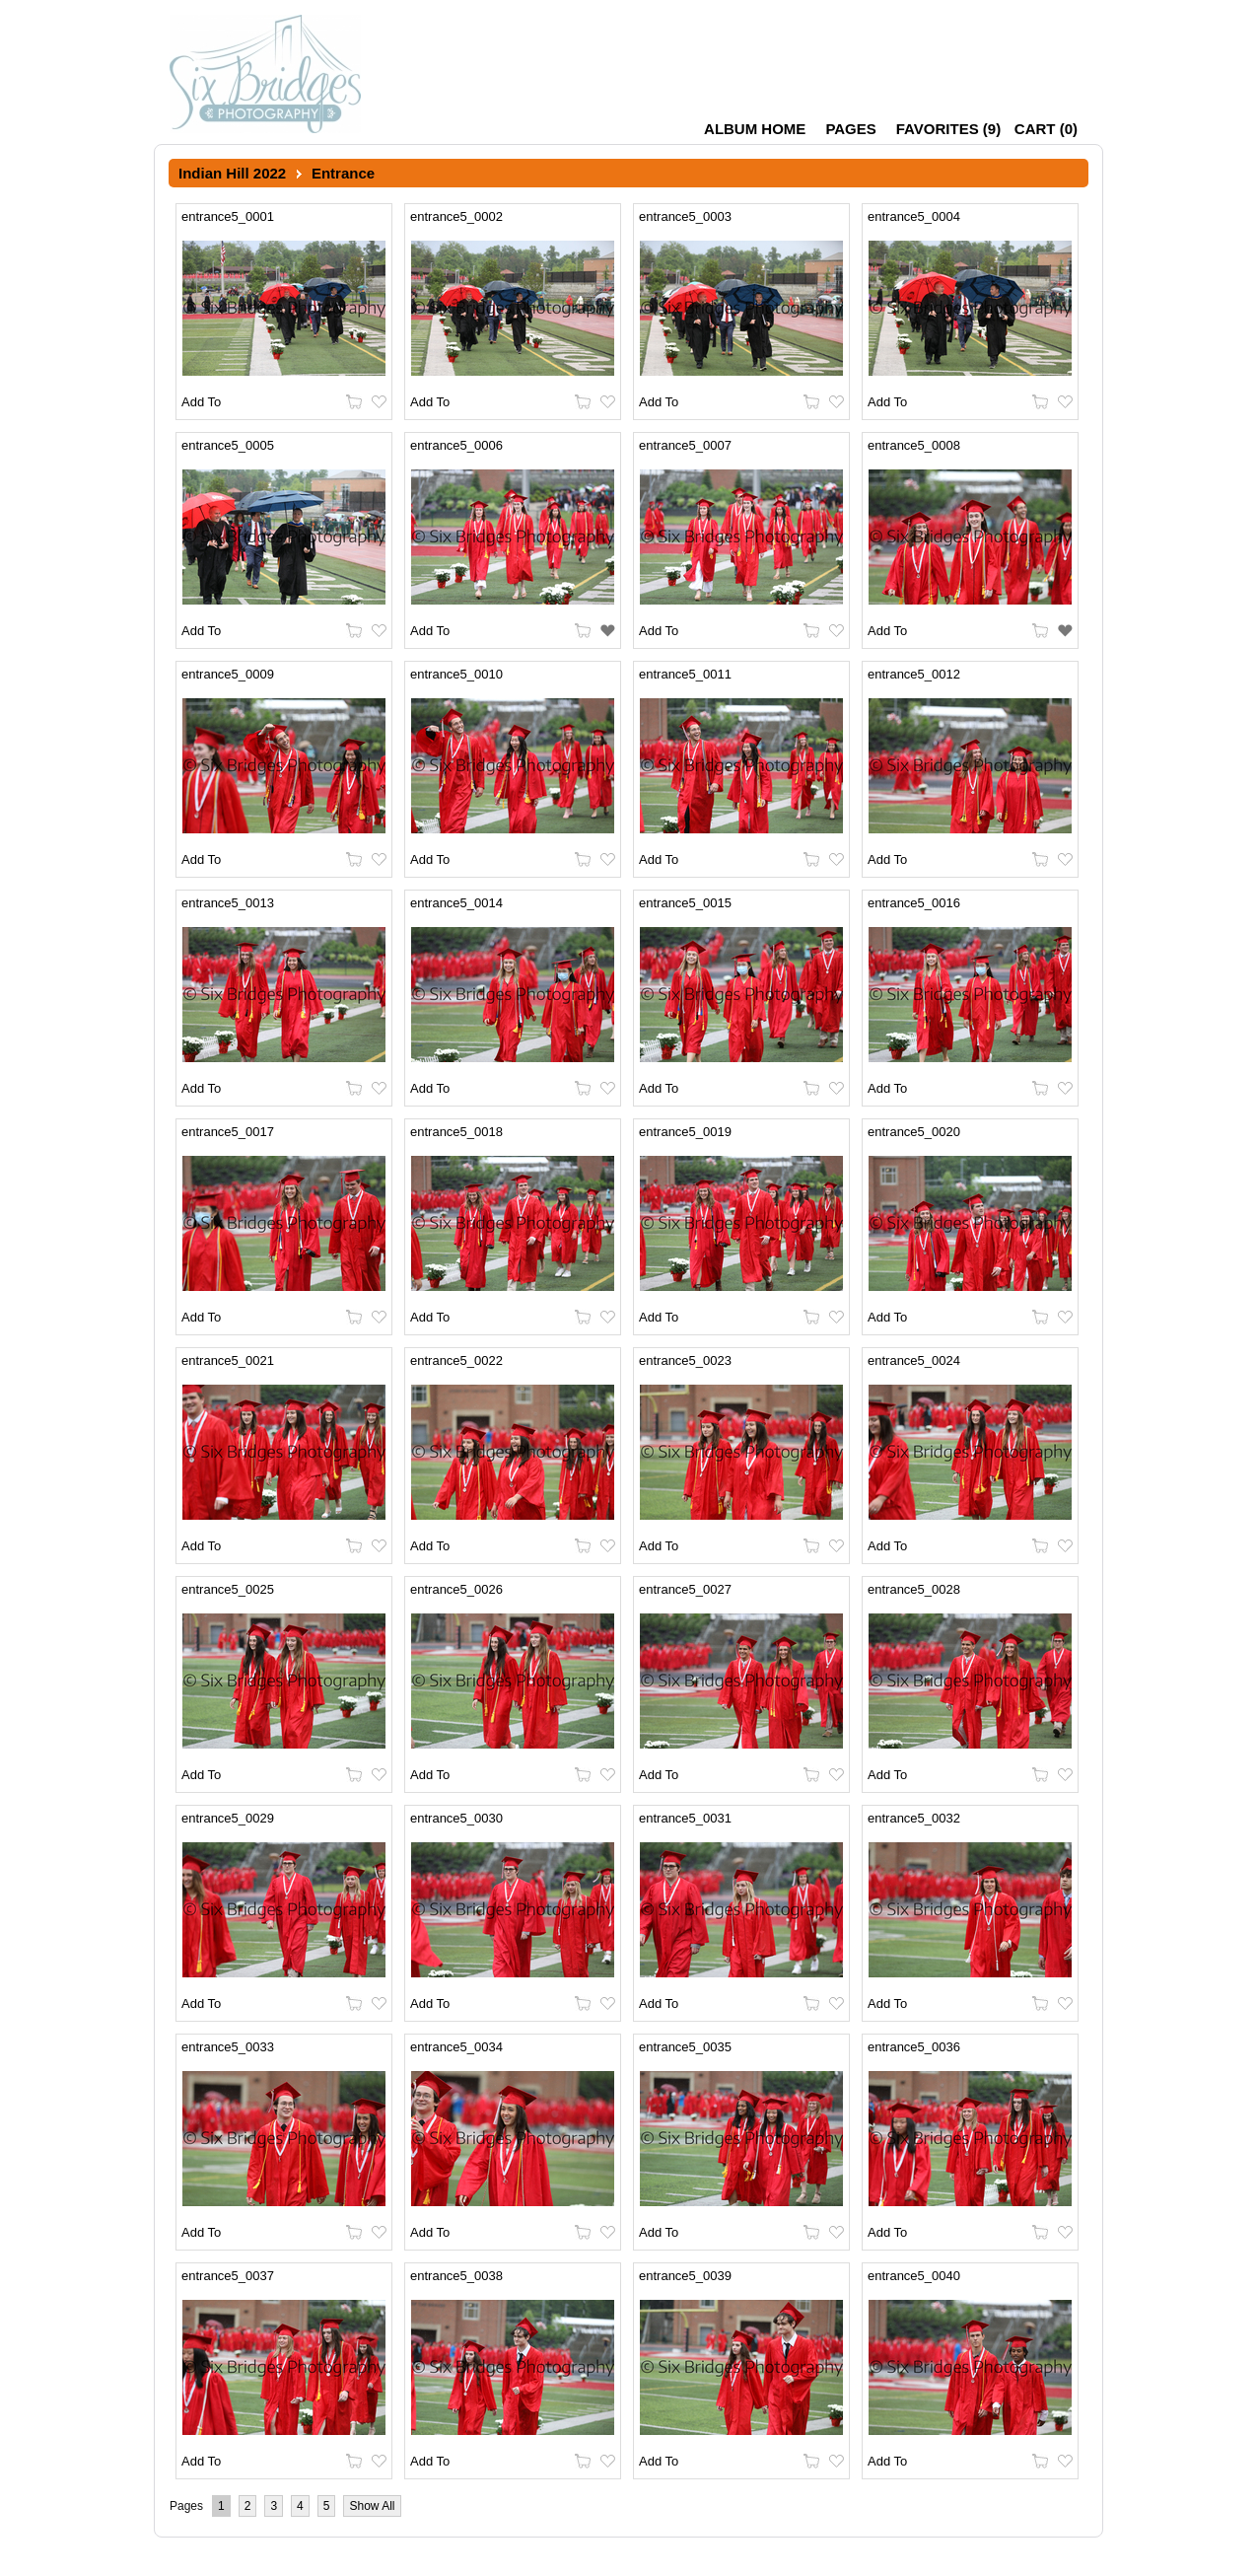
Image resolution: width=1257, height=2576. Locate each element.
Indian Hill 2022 (232, 173)
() (948, 128)
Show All (371, 2506)
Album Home (754, 128)
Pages (850, 128)
